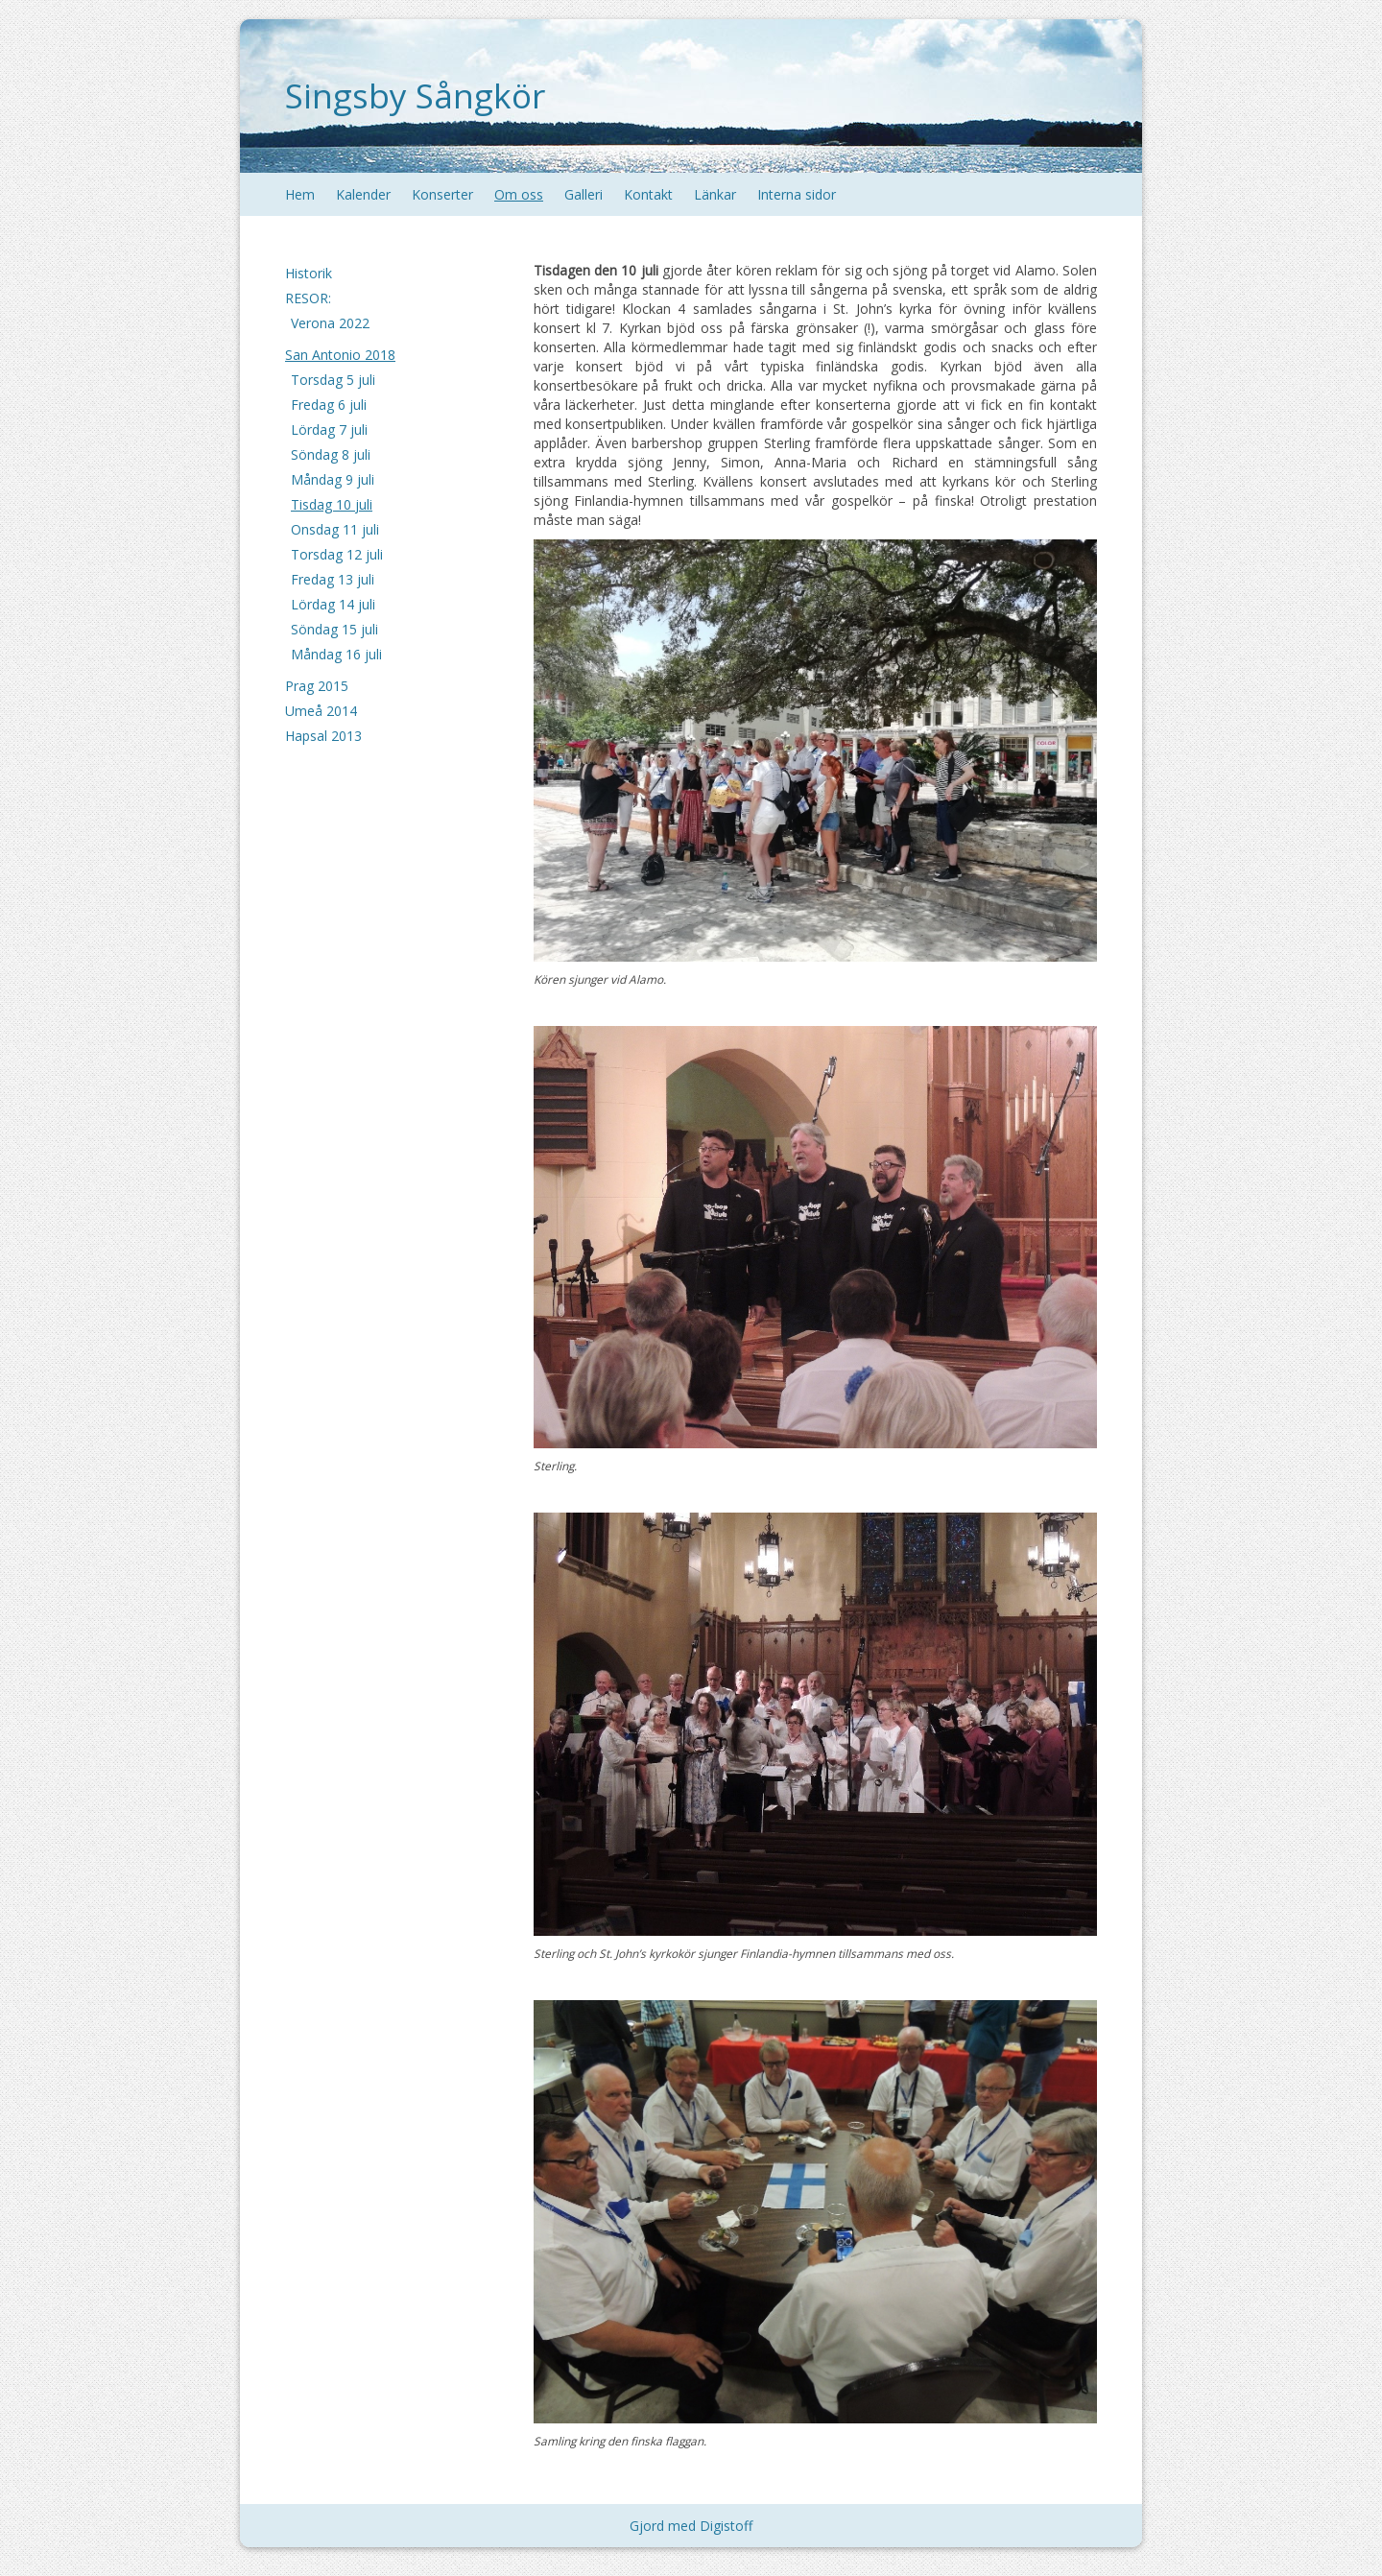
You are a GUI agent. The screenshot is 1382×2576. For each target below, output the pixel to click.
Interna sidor (796, 194)
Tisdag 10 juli (331, 504)
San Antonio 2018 (340, 355)
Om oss (518, 194)
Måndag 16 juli (336, 654)
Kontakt (648, 194)
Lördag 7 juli (329, 429)
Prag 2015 (316, 686)
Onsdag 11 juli (335, 529)
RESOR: (308, 298)
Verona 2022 (330, 323)
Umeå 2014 (321, 711)
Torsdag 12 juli (337, 554)
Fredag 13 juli (332, 579)
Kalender (363, 194)
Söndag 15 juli (334, 629)
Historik (308, 273)
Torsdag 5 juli (333, 379)
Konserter (442, 194)
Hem (300, 194)
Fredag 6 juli (329, 404)
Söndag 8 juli (330, 454)
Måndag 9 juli (332, 479)
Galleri (583, 194)
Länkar (715, 194)
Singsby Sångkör (415, 95)
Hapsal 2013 (323, 736)
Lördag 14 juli (333, 604)
